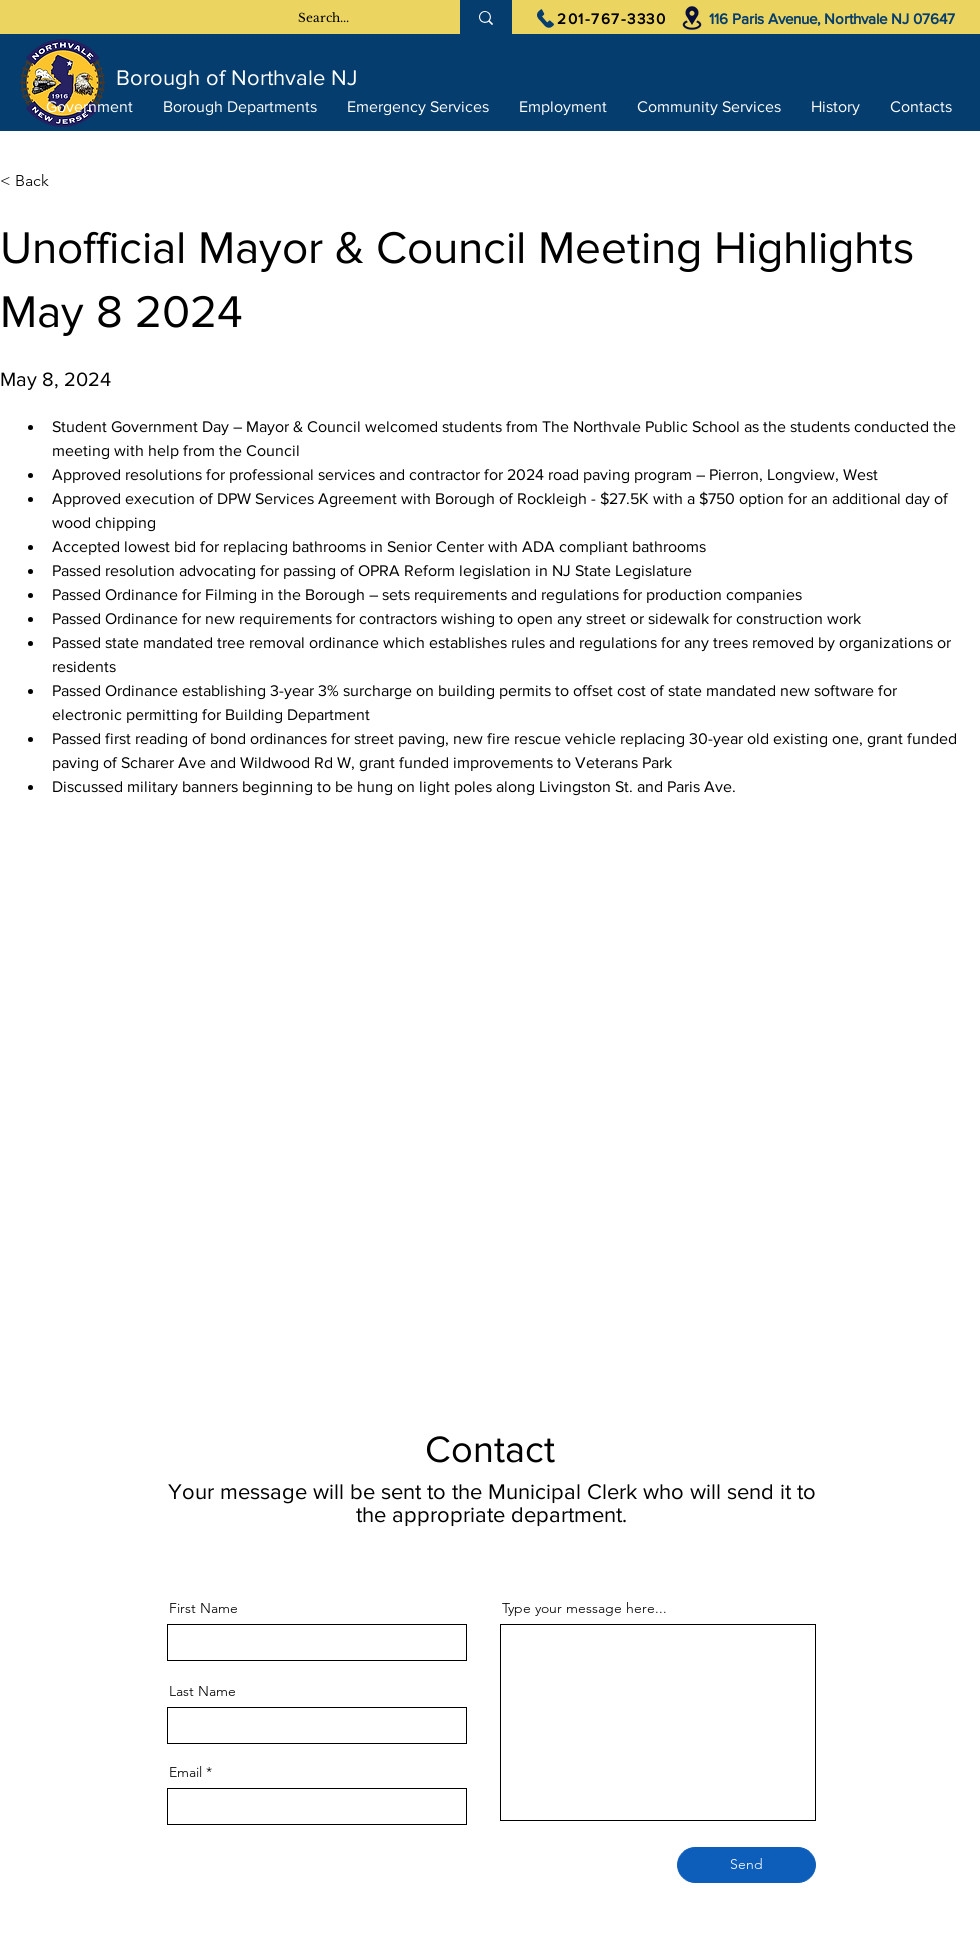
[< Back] (66, 181)
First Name (203, 1608)
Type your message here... (584, 1608)
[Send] (746, 1865)
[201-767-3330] (601, 18)
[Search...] (323, 18)
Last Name (202, 1691)
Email (185, 1772)
